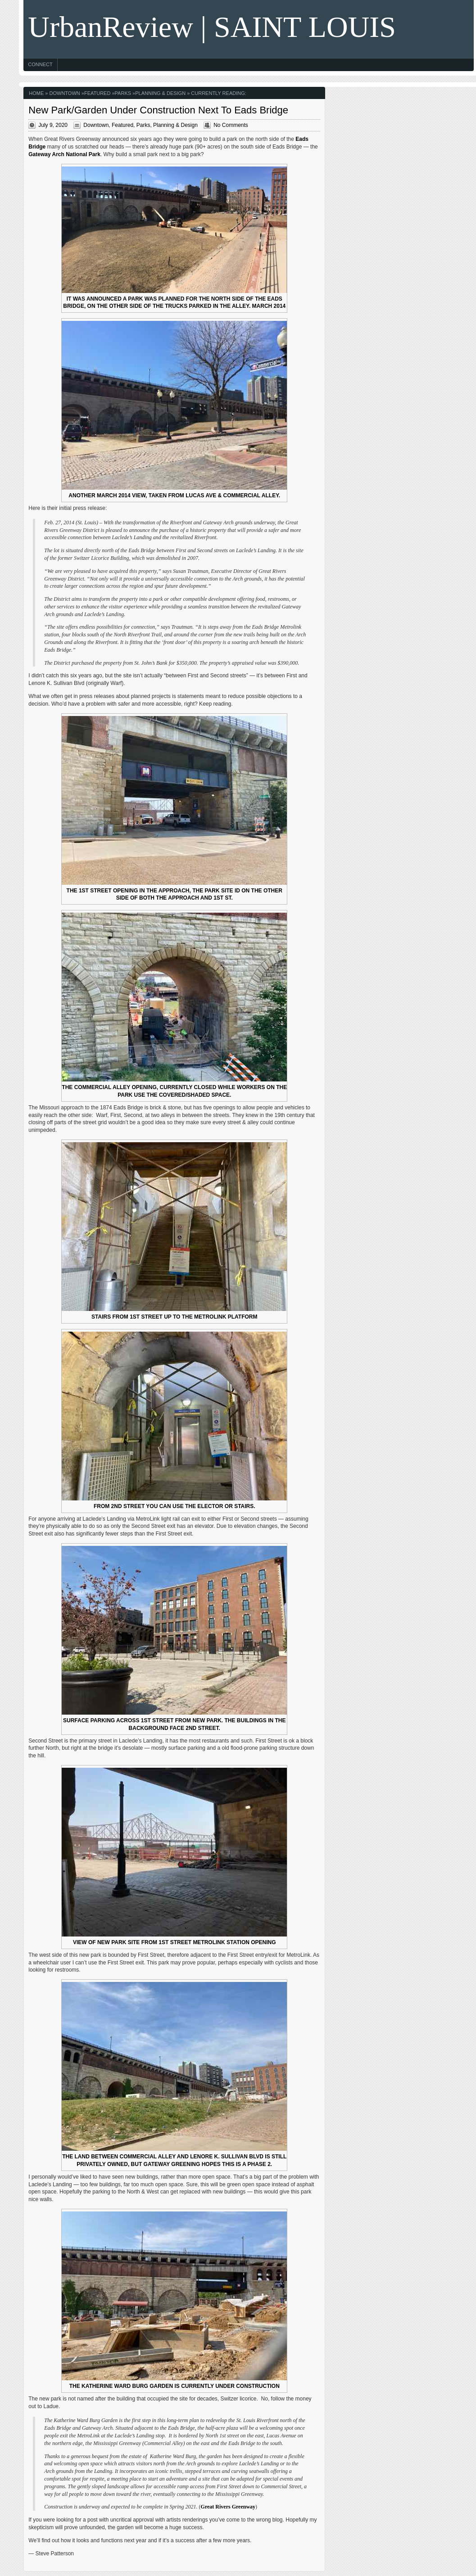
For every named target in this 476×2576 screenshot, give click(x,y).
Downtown (65, 93)
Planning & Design (160, 93)
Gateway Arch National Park (64, 154)
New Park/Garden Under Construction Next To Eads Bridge (158, 110)
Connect (40, 64)
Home (36, 93)
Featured (97, 93)
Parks (123, 93)
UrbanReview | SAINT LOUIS (212, 26)
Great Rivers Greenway (228, 2507)
